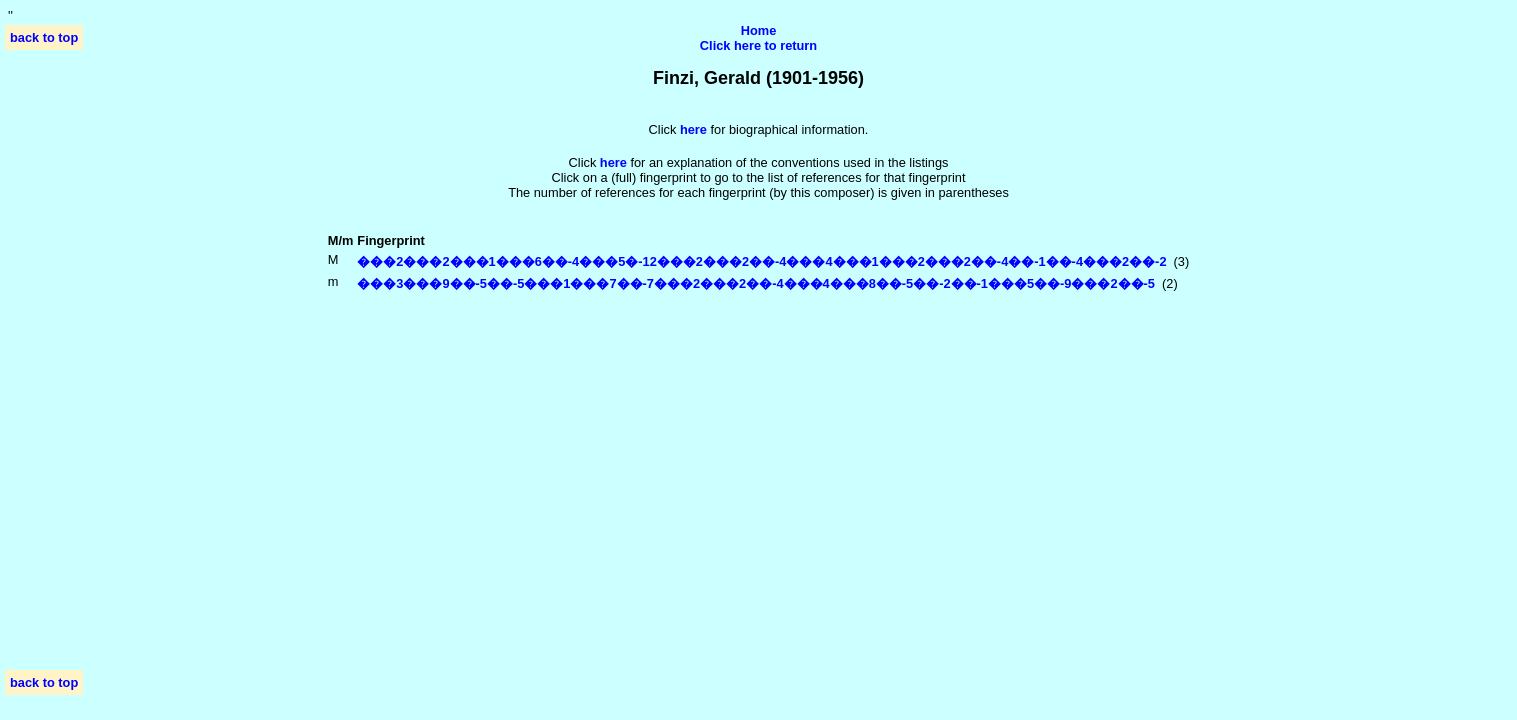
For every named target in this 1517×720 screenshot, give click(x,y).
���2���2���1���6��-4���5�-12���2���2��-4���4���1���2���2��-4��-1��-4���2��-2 (761, 261)
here (613, 162)
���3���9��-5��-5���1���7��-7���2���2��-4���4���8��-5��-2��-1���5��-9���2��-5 (756, 283)
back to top (44, 37)
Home (759, 30)
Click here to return (758, 45)
